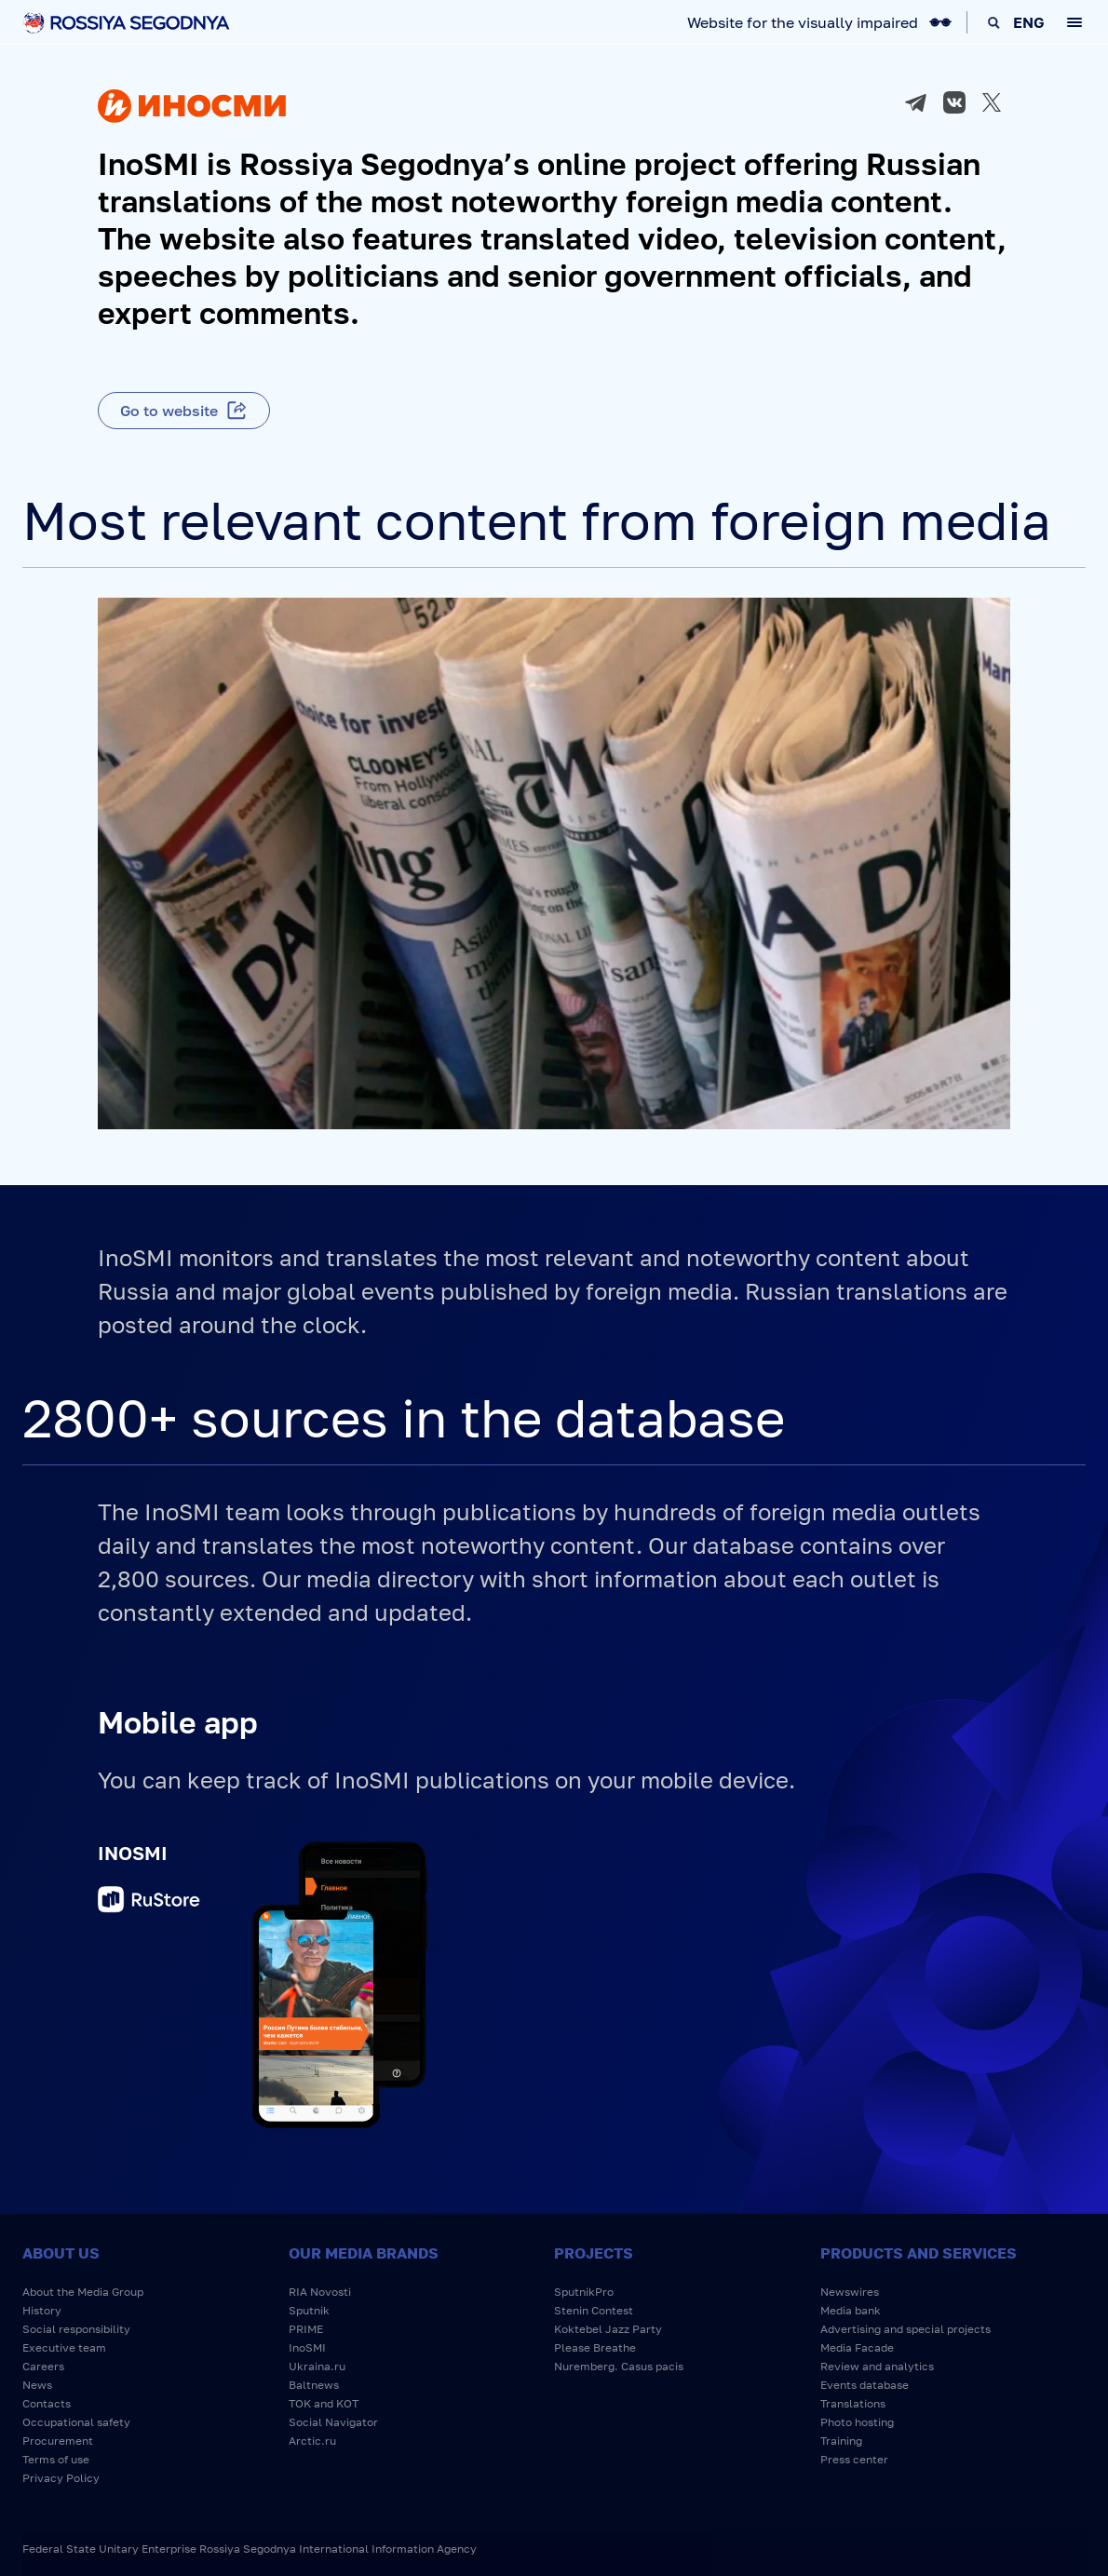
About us (61, 2253)
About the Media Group (82, 2292)
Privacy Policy (61, 2478)
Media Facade (857, 2347)
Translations (852, 2403)
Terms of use (55, 2459)
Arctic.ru (312, 2441)
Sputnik (309, 2310)
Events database (864, 2385)
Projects (593, 2253)
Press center (854, 2459)
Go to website (169, 410)
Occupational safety (76, 2422)
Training (841, 2441)
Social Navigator (333, 2422)
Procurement (57, 2441)
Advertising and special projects (905, 2329)
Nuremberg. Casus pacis (618, 2366)
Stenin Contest (593, 2310)
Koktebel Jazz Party (608, 2329)
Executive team (64, 2347)
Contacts (46, 2403)
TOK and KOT (323, 2403)
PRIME (306, 2329)
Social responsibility (76, 2329)
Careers (43, 2366)
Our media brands (364, 2253)
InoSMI (307, 2347)
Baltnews (314, 2385)
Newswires (849, 2292)
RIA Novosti (320, 2292)
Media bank (850, 2310)
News (37, 2385)
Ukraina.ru (317, 2366)
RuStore (149, 1901)
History (41, 2310)
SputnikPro (584, 2292)
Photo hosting (857, 2422)
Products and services (918, 2253)
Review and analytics (877, 2366)
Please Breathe (595, 2347)
